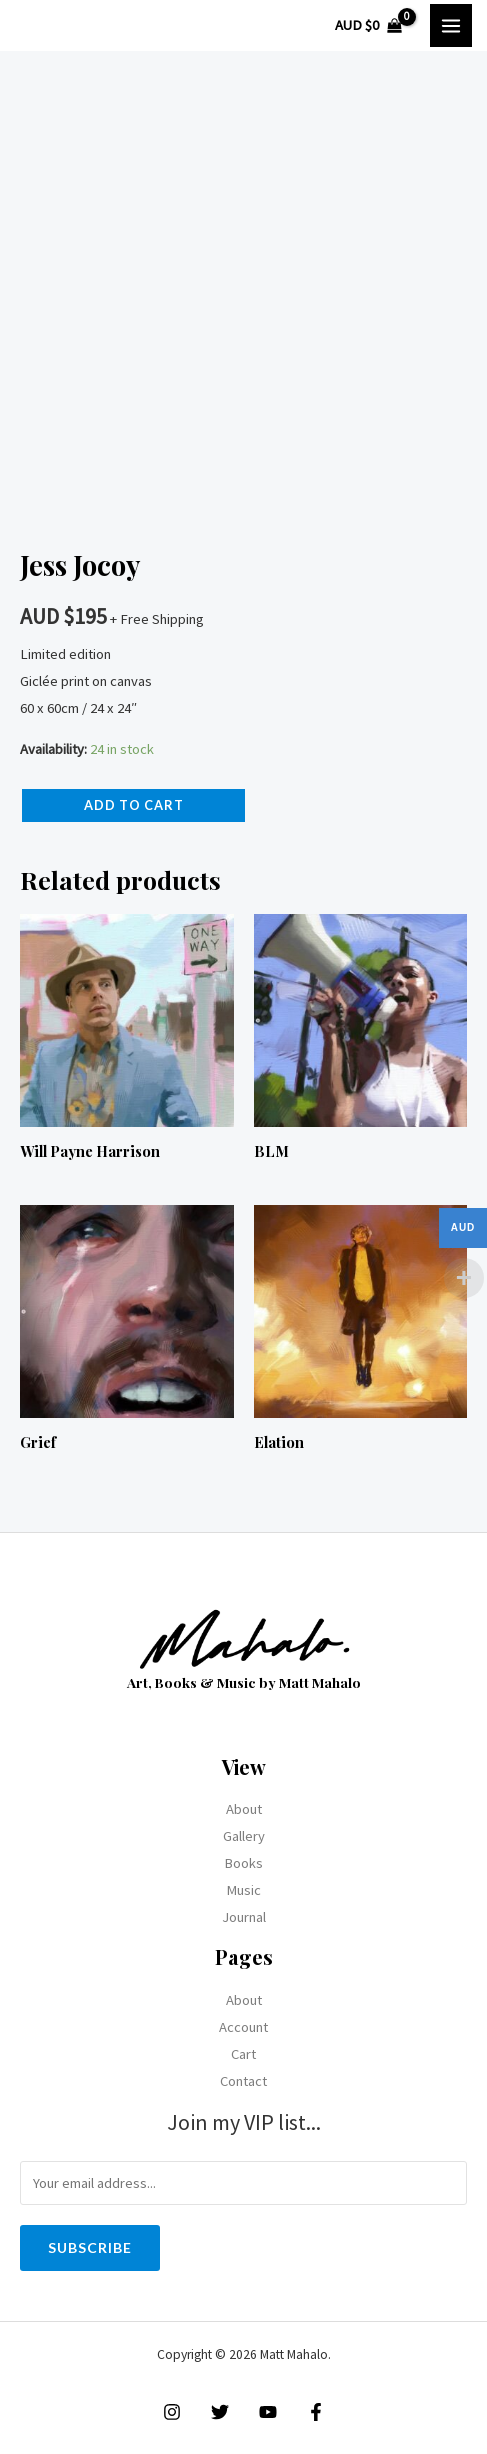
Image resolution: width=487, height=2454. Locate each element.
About (244, 1809)
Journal (244, 1917)
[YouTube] (268, 2412)
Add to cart (134, 805)
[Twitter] (220, 2412)
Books (243, 1863)
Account (243, 2027)
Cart (243, 2054)
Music (243, 1890)
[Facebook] (316, 2412)
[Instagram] (172, 2412)
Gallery (244, 1836)
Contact (243, 2081)
